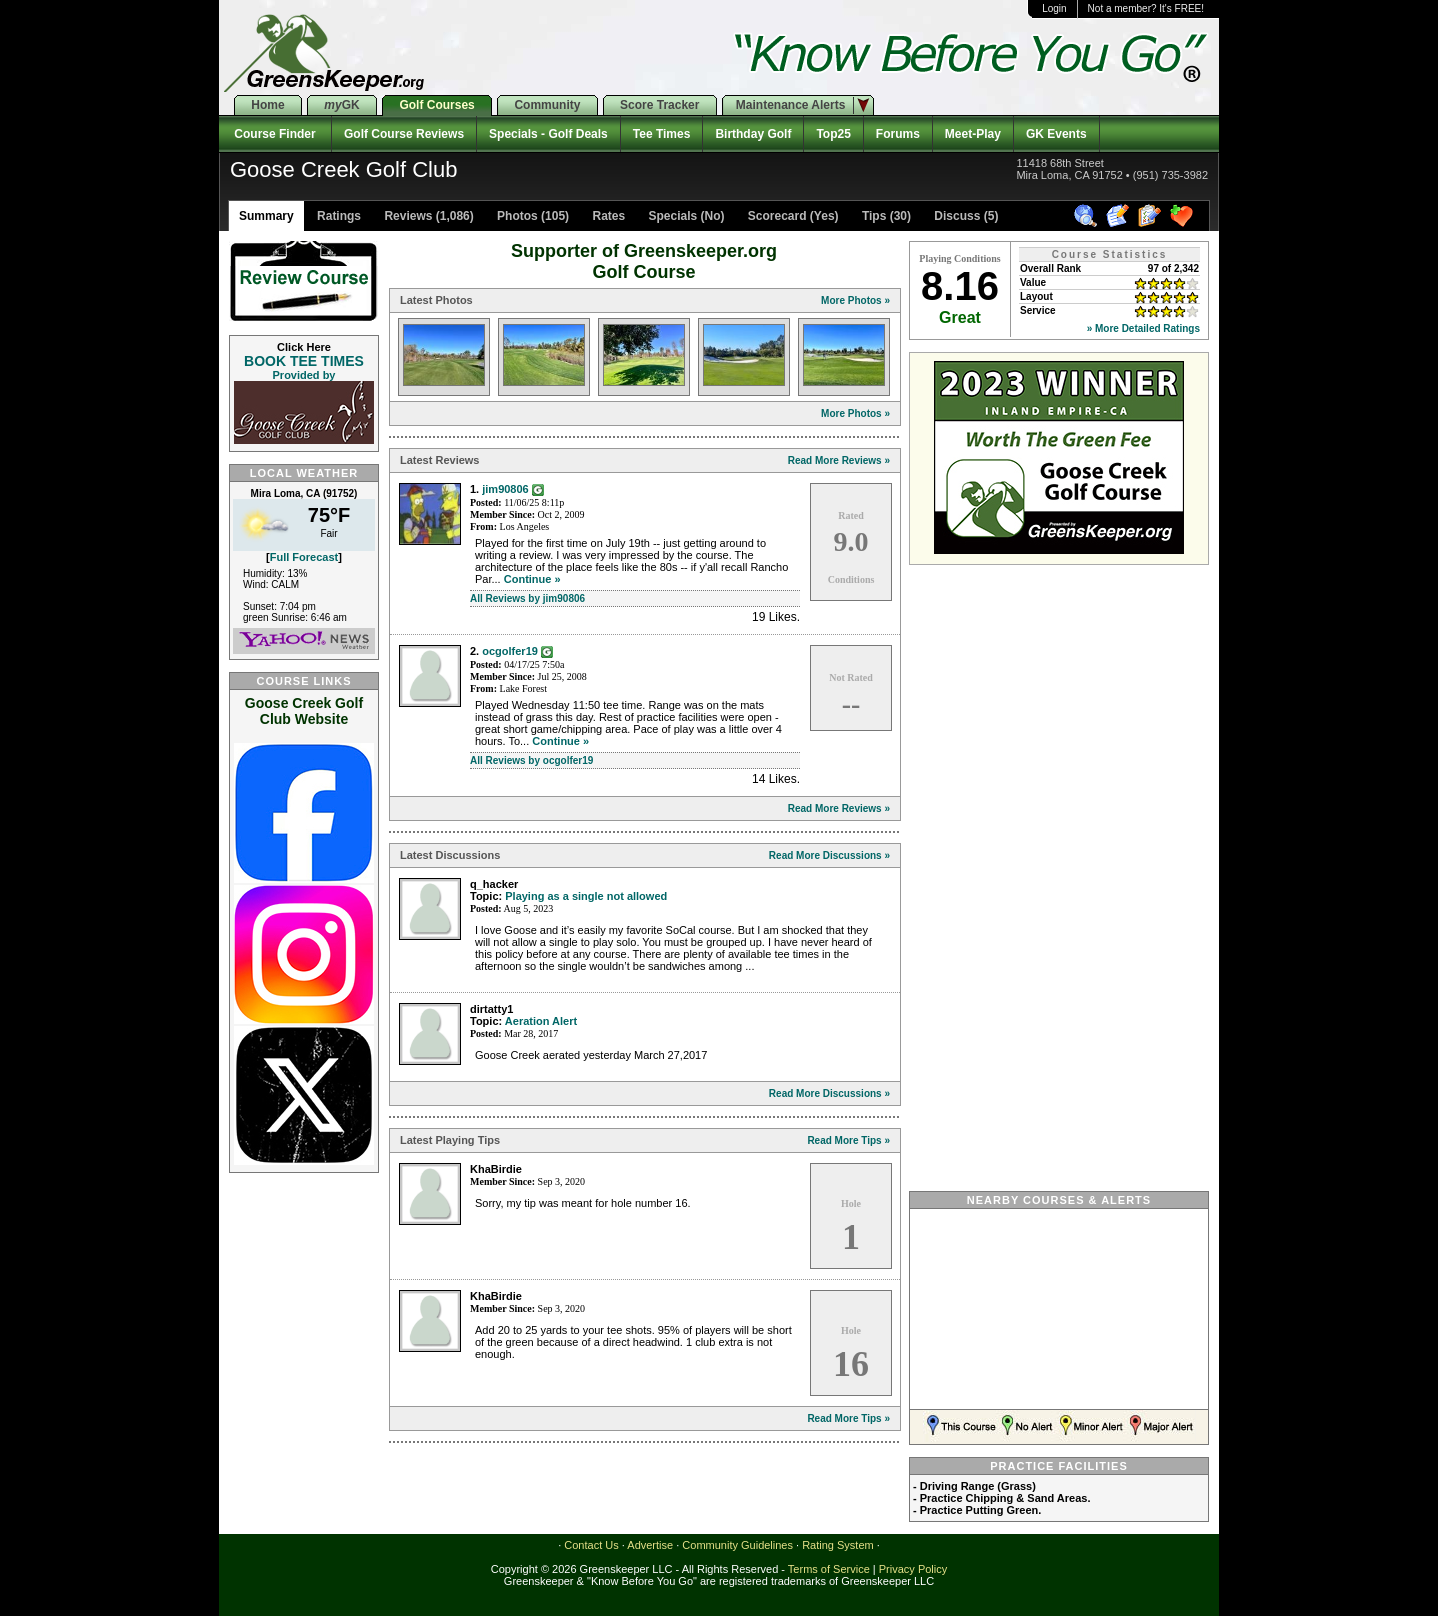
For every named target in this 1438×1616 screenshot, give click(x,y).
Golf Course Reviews (404, 134)
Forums (898, 134)
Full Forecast (304, 557)
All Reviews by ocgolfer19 (531, 760)
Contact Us (591, 1545)
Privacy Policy (913, 1569)
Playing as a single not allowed (586, 896)
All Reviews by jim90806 (527, 598)
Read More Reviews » (839, 460)
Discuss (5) (964, 216)
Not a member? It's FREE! (1146, 8)
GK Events (1056, 134)
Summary (266, 216)
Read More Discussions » (829, 855)
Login (1054, 8)
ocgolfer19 (510, 651)
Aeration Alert (541, 1021)
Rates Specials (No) (656, 216)
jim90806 (505, 489)
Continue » (532, 579)
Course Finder (275, 134)
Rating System (838, 1545)
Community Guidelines (737, 1545)
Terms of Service (829, 1569)
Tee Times (662, 134)
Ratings (337, 216)
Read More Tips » (848, 1140)
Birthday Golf (753, 134)
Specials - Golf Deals (548, 134)
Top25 (833, 134)
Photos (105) (531, 216)
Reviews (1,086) (427, 216)
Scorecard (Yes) (792, 216)
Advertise (650, 1545)
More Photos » (855, 300)
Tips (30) (885, 216)
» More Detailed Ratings (1143, 328)
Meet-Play (973, 134)
